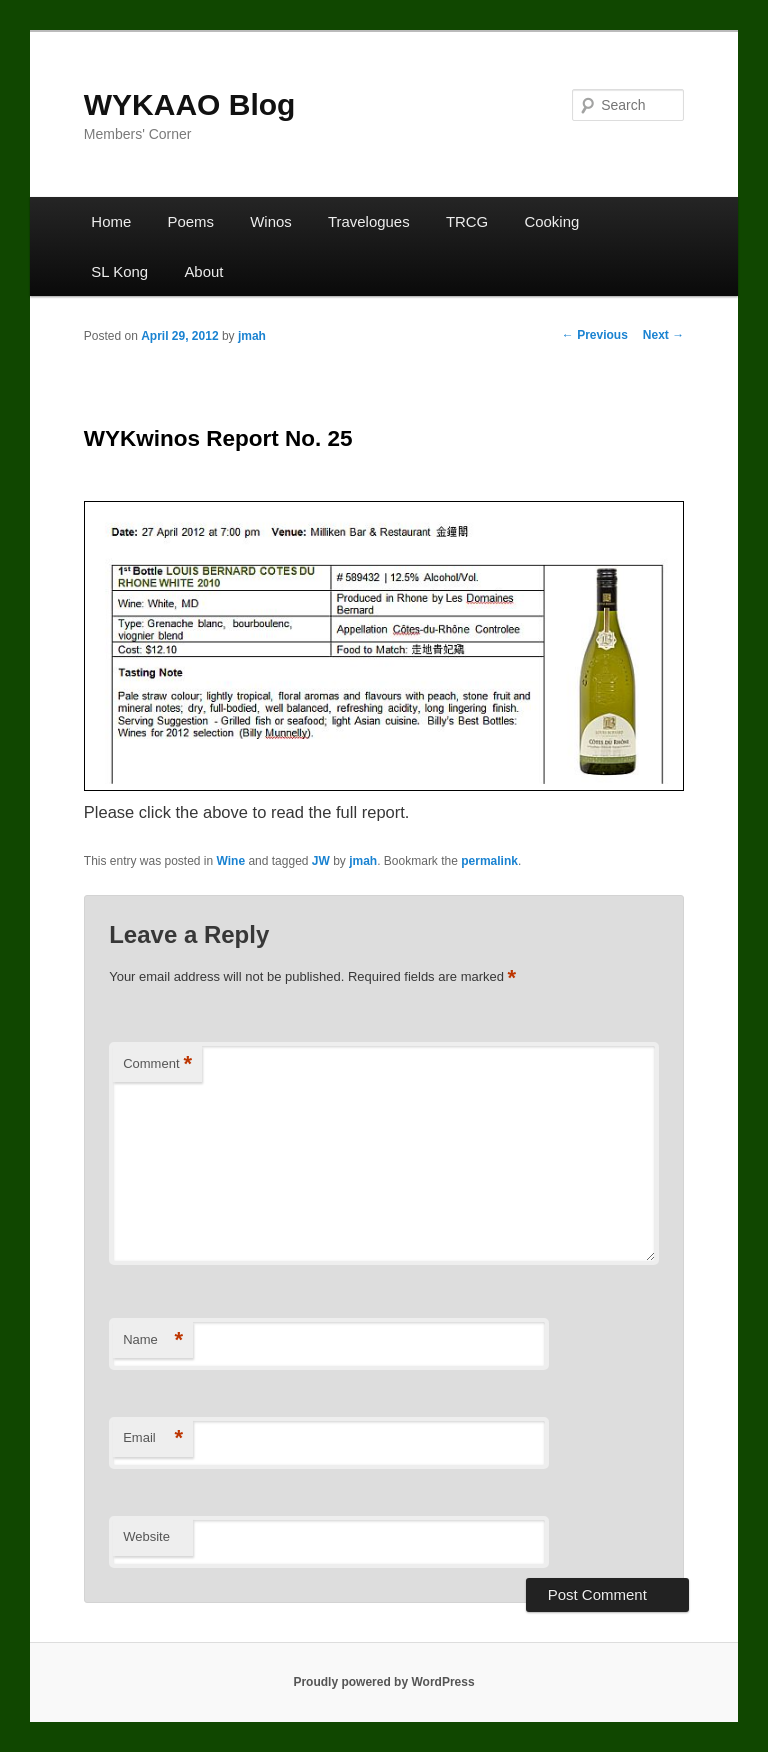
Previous (595, 335)
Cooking (551, 221)
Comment (157, 1064)
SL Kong (119, 271)
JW (321, 861)
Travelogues (369, 221)
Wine (231, 861)
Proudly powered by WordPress (383, 1682)
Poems (190, 221)
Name (153, 1340)
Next (663, 335)
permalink (489, 861)
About (203, 271)
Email (153, 1438)
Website (146, 1536)
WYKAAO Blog (190, 104)
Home (111, 221)
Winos (271, 221)
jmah (252, 336)
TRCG (467, 221)
